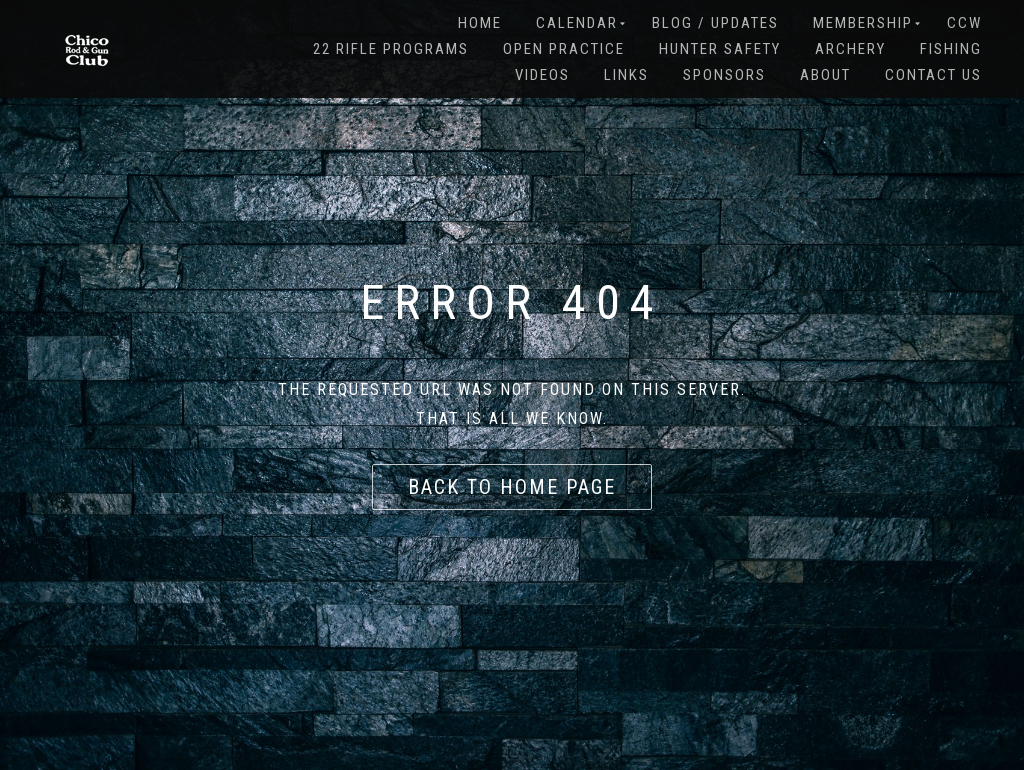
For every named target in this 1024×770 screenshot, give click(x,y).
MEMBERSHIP (863, 23)
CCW (964, 23)
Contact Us (933, 75)
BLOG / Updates (715, 23)
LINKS (626, 75)
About (825, 75)
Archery (850, 49)
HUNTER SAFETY (720, 49)
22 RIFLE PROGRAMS (391, 49)
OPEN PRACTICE (564, 49)
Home (480, 23)
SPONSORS (724, 75)
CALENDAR (577, 23)
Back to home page (512, 487)
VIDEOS (542, 75)
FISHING (951, 49)
